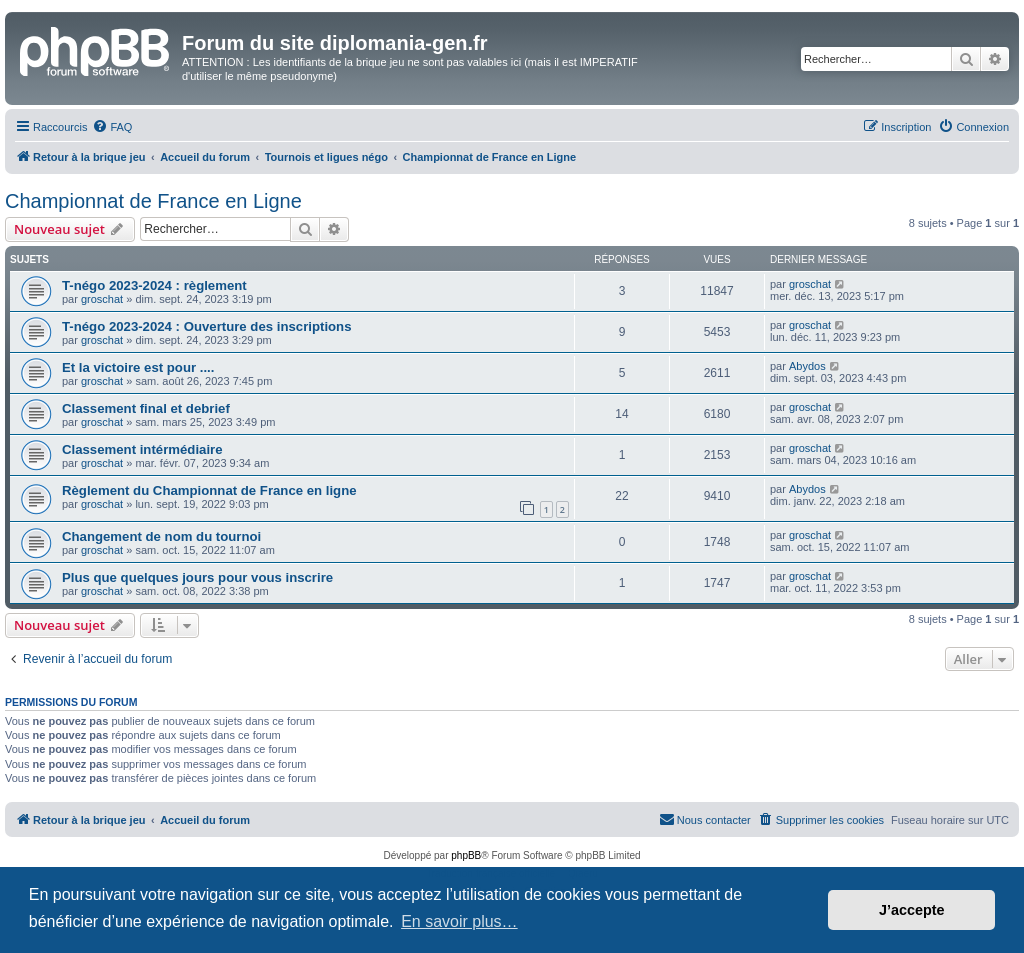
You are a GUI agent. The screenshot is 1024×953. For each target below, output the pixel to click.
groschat (102, 299)
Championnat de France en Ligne (153, 201)
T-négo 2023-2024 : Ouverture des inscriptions (207, 326)
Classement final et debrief (146, 408)
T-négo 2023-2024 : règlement (154, 285)
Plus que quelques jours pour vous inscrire (197, 577)
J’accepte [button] (912, 910)
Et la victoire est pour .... (138, 367)
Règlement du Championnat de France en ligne (209, 490)
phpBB (466, 855)
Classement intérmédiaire (142, 449)
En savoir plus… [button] (459, 921)
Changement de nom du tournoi (161, 536)
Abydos (807, 366)
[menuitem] (112, 127)
